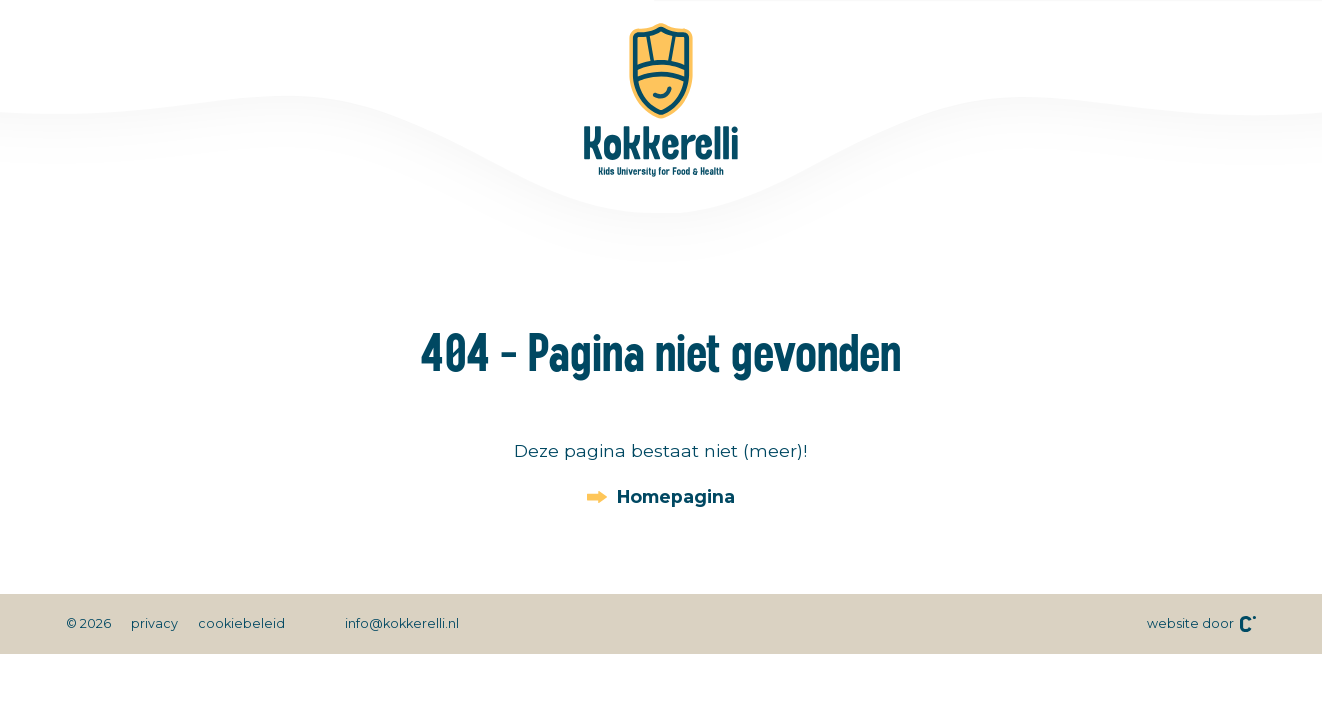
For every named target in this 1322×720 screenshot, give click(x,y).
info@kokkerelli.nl (402, 623)
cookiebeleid (241, 623)
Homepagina (676, 497)
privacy (154, 623)
